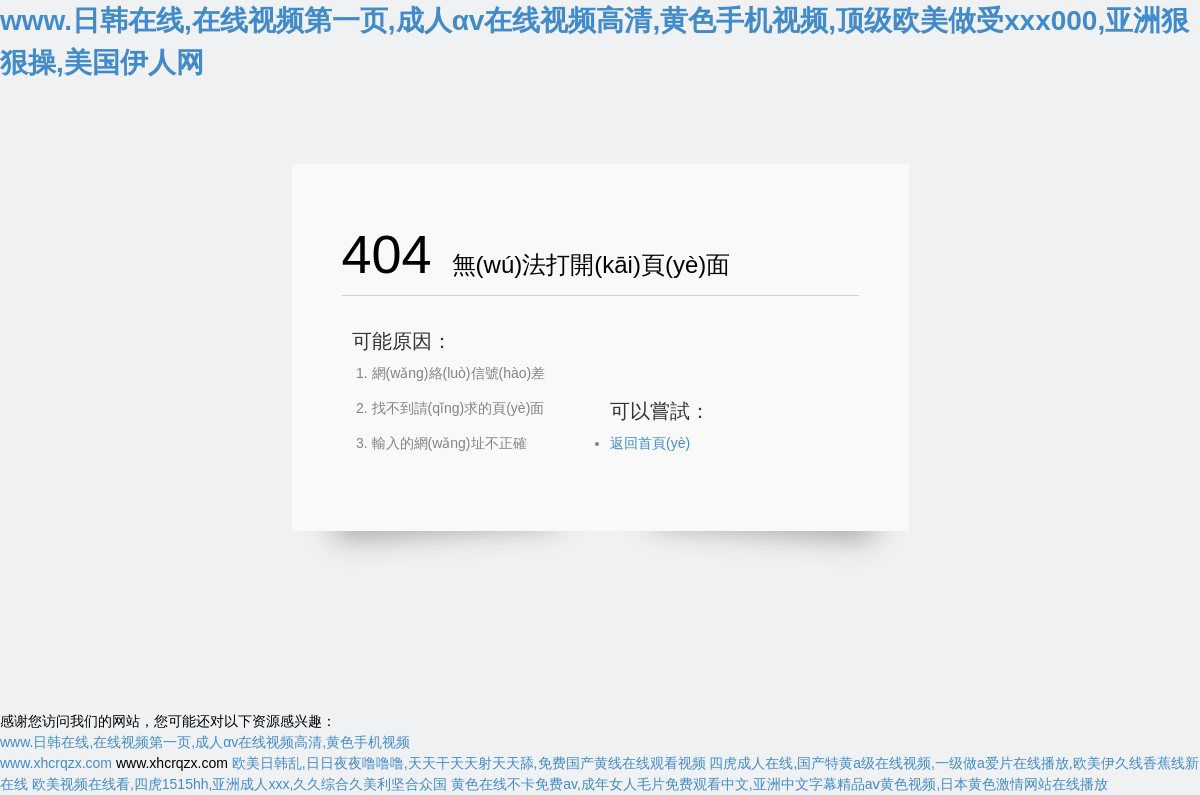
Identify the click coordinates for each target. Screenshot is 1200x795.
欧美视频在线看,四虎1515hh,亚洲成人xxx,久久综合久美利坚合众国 (239, 784)
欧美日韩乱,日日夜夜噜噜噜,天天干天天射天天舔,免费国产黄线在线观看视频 (469, 763)
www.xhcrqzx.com (56, 763)
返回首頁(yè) (650, 443)
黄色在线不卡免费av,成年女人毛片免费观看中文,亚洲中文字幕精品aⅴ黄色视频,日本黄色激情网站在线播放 (779, 784)
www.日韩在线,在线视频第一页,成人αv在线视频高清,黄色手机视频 (205, 742)
